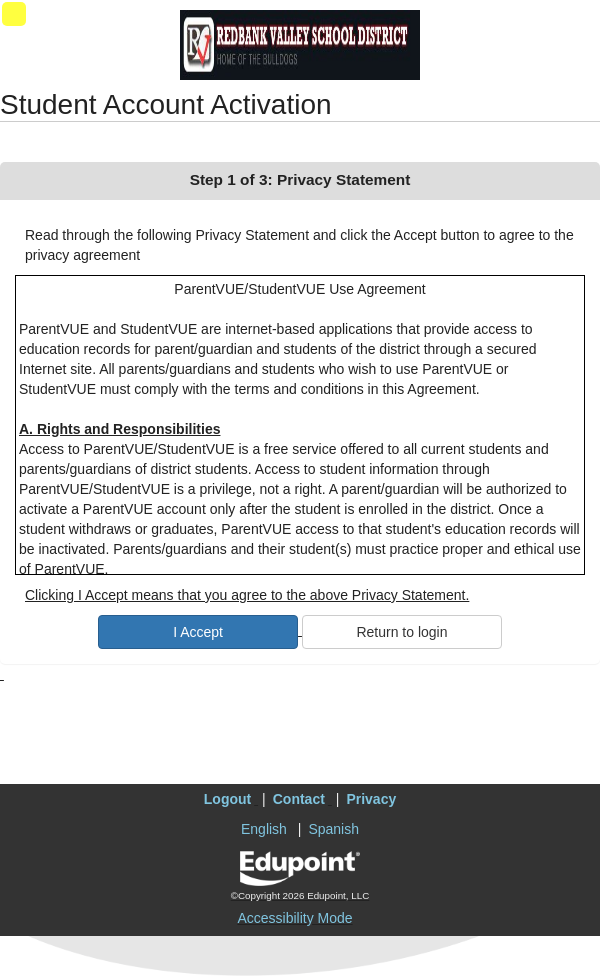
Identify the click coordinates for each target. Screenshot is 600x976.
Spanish (333, 829)
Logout (227, 799)
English (264, 829)
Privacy (371, 799)
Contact (299, 799)
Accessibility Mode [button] (294, 918)
